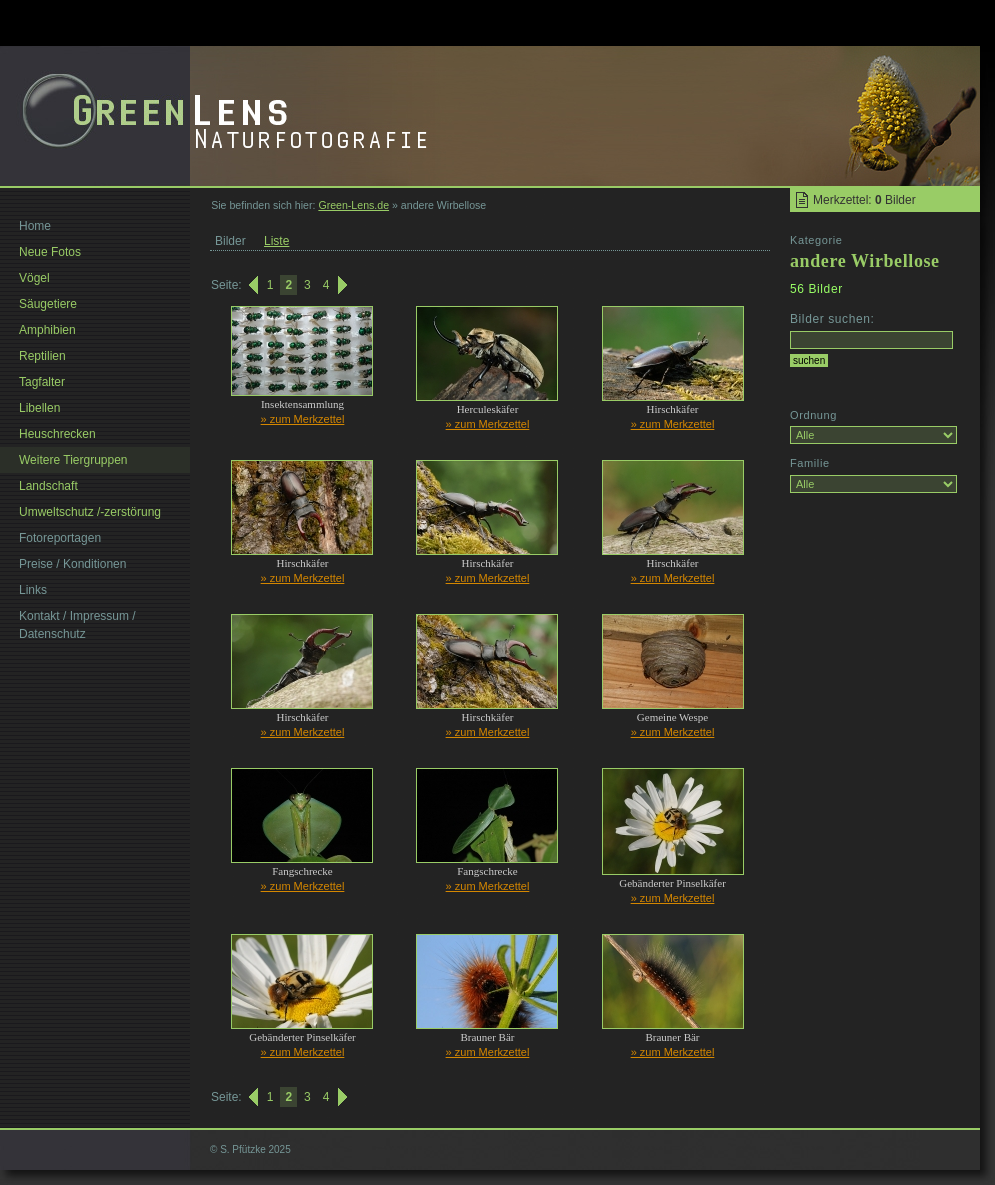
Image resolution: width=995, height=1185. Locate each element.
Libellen (39, 408)
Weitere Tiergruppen (73, 460)
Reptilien (42, 356)
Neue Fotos (50, 252)
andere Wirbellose (865, 261)
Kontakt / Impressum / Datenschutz (77, 625)
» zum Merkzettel (303, 419)
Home (35, 226)
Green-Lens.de (353, 205)
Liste (276, 241)
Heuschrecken (57, 434)
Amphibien (47, 330)
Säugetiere (48, 304)
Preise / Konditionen (72, 564)
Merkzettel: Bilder (864, 200)
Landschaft (48, 486)
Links (33, 590)
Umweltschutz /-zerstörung (90, 512)
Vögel (34, 278)
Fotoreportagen (60, 538)
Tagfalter (42, 382)
